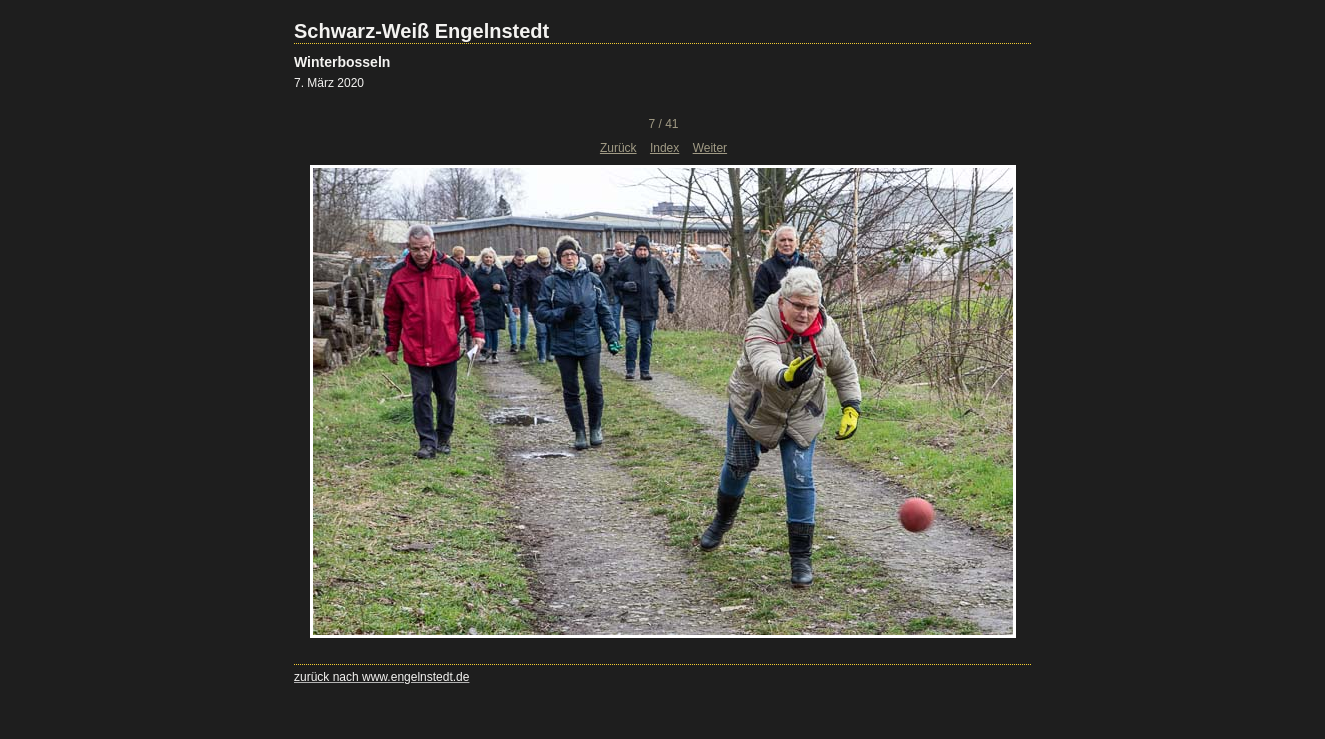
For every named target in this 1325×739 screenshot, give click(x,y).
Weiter (710, 148)
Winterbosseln (342, 62)
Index (664, 148)
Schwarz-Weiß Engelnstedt (421, 31)
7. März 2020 (329, 83)
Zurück (618, 148)
